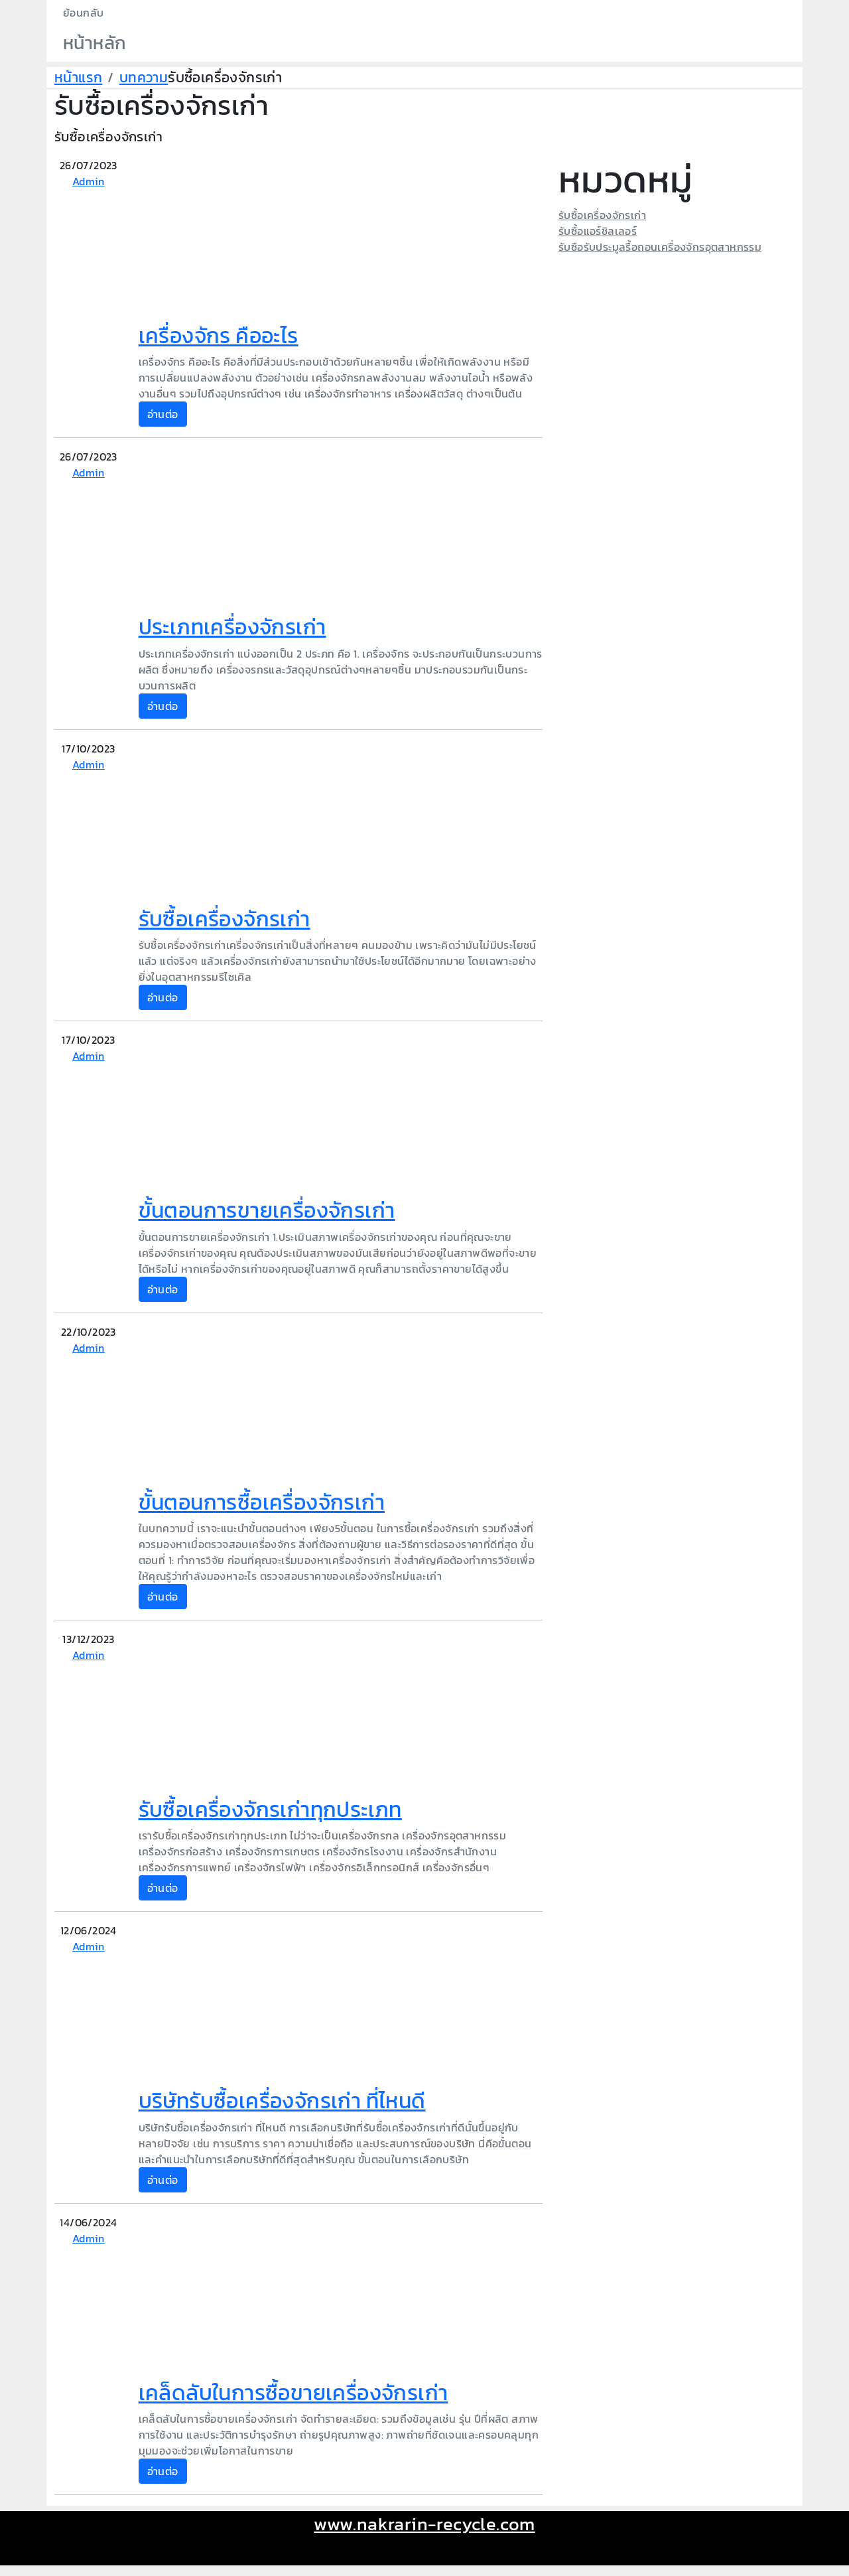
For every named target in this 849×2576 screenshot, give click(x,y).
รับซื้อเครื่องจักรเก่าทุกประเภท (270, 1809)
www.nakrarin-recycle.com (424, 2524)
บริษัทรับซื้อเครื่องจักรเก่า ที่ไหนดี (282, 2101)
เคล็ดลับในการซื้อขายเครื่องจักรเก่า (293, 2393)
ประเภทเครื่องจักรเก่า (232, 627)
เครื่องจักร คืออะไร (218, 336)
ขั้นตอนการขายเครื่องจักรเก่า (267, 1210)
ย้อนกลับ (83, 13)
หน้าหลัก (94, 42)
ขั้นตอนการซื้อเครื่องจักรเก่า (262, 1502)
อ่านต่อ (162, 414)
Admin (88, 181)
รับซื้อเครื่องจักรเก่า (224, 919)
